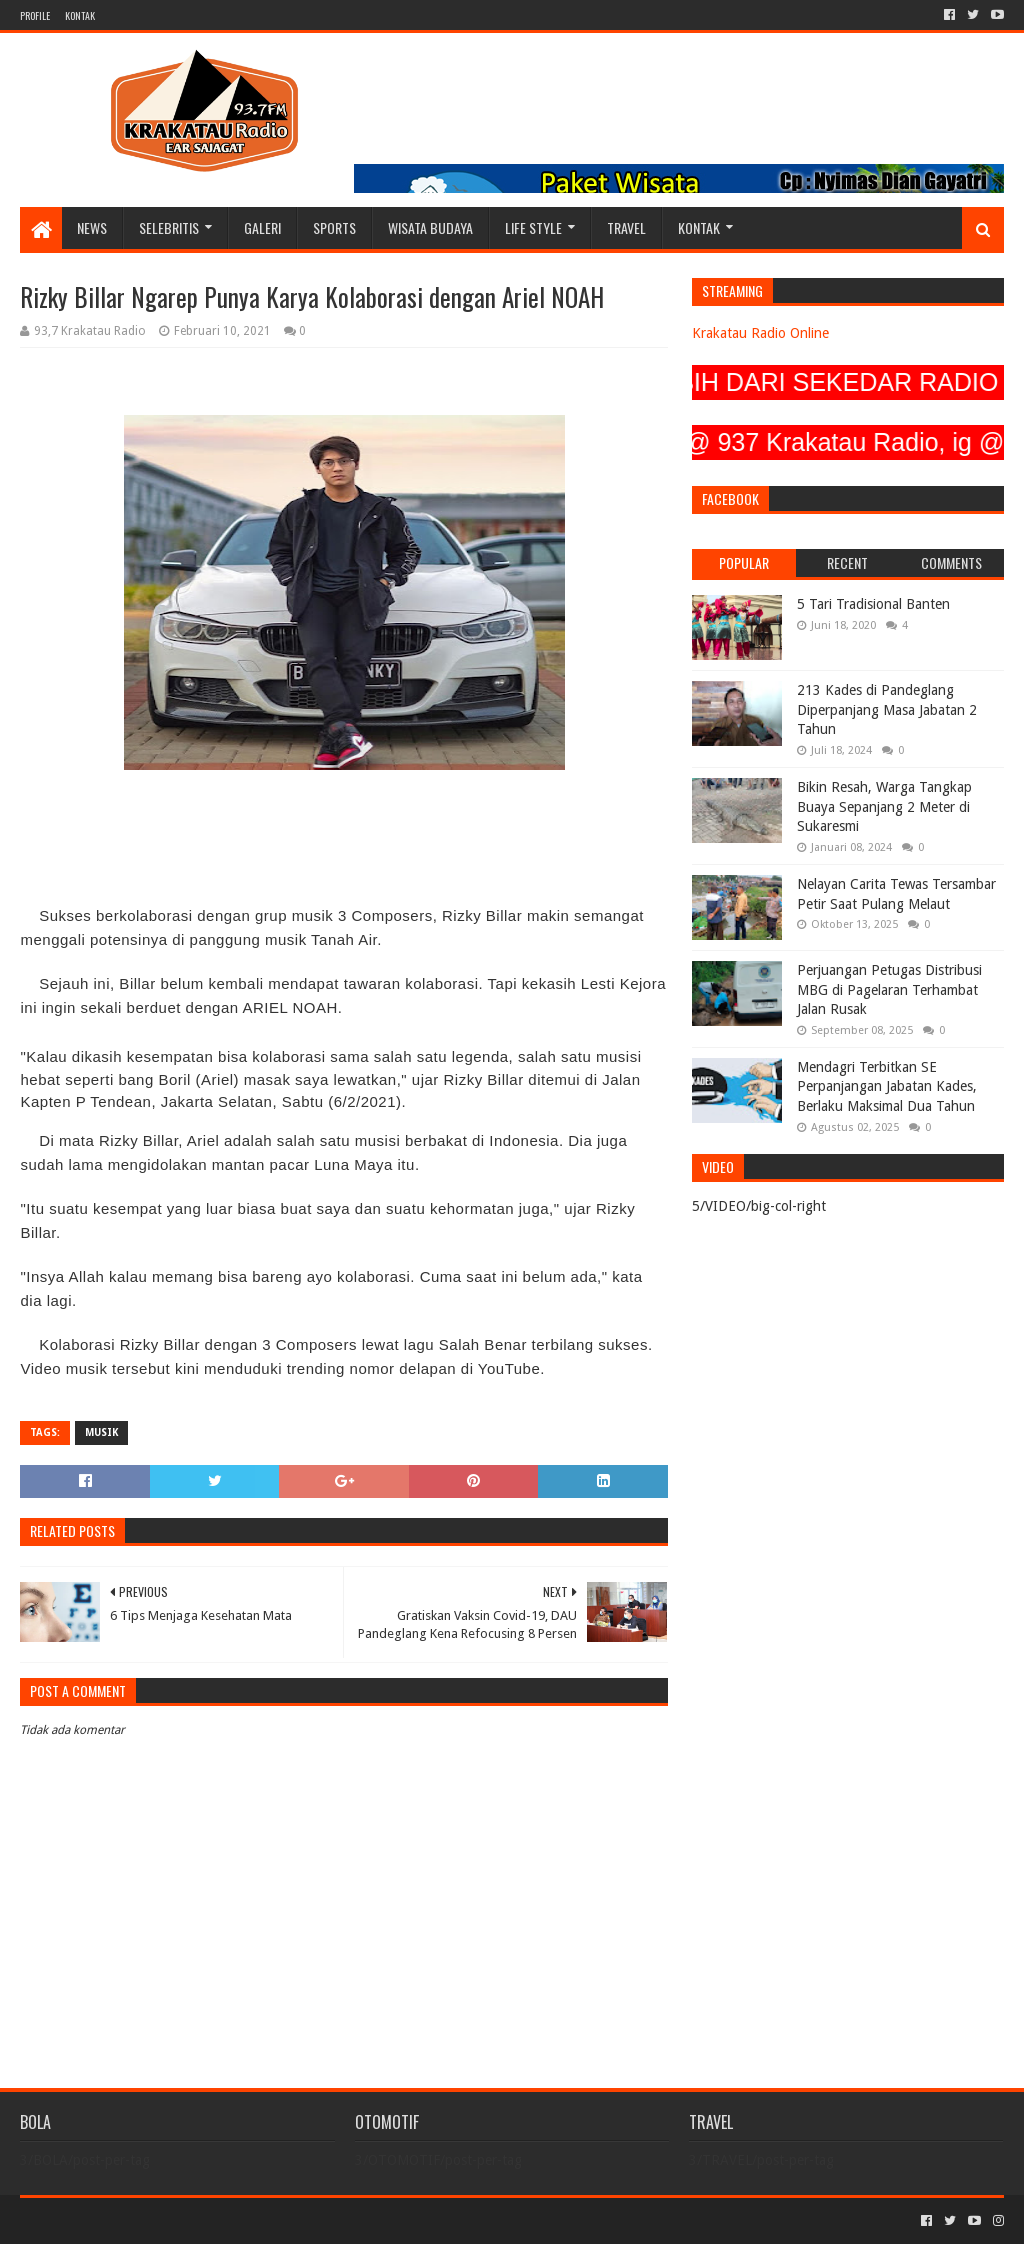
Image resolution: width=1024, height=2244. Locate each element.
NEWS (92, 227)
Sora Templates (131, 2220)
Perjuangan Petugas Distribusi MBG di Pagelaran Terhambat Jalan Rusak (889, 989)
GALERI (262, 227)
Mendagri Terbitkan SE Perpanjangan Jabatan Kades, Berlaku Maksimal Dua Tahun (887, 1086)
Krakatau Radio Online (760, 333)
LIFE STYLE (533, 227)
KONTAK (80, 15)
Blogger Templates (246, 2220)
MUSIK (101, 1432)
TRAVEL (626, 227)
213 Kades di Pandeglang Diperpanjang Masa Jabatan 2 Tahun (887, 709)
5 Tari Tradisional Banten (873, 604)
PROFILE (35, 15)
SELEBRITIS (169, 227)
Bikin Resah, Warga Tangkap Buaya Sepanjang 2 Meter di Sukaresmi (884, 806)
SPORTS (334, 227)
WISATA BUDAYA (430, 227)
